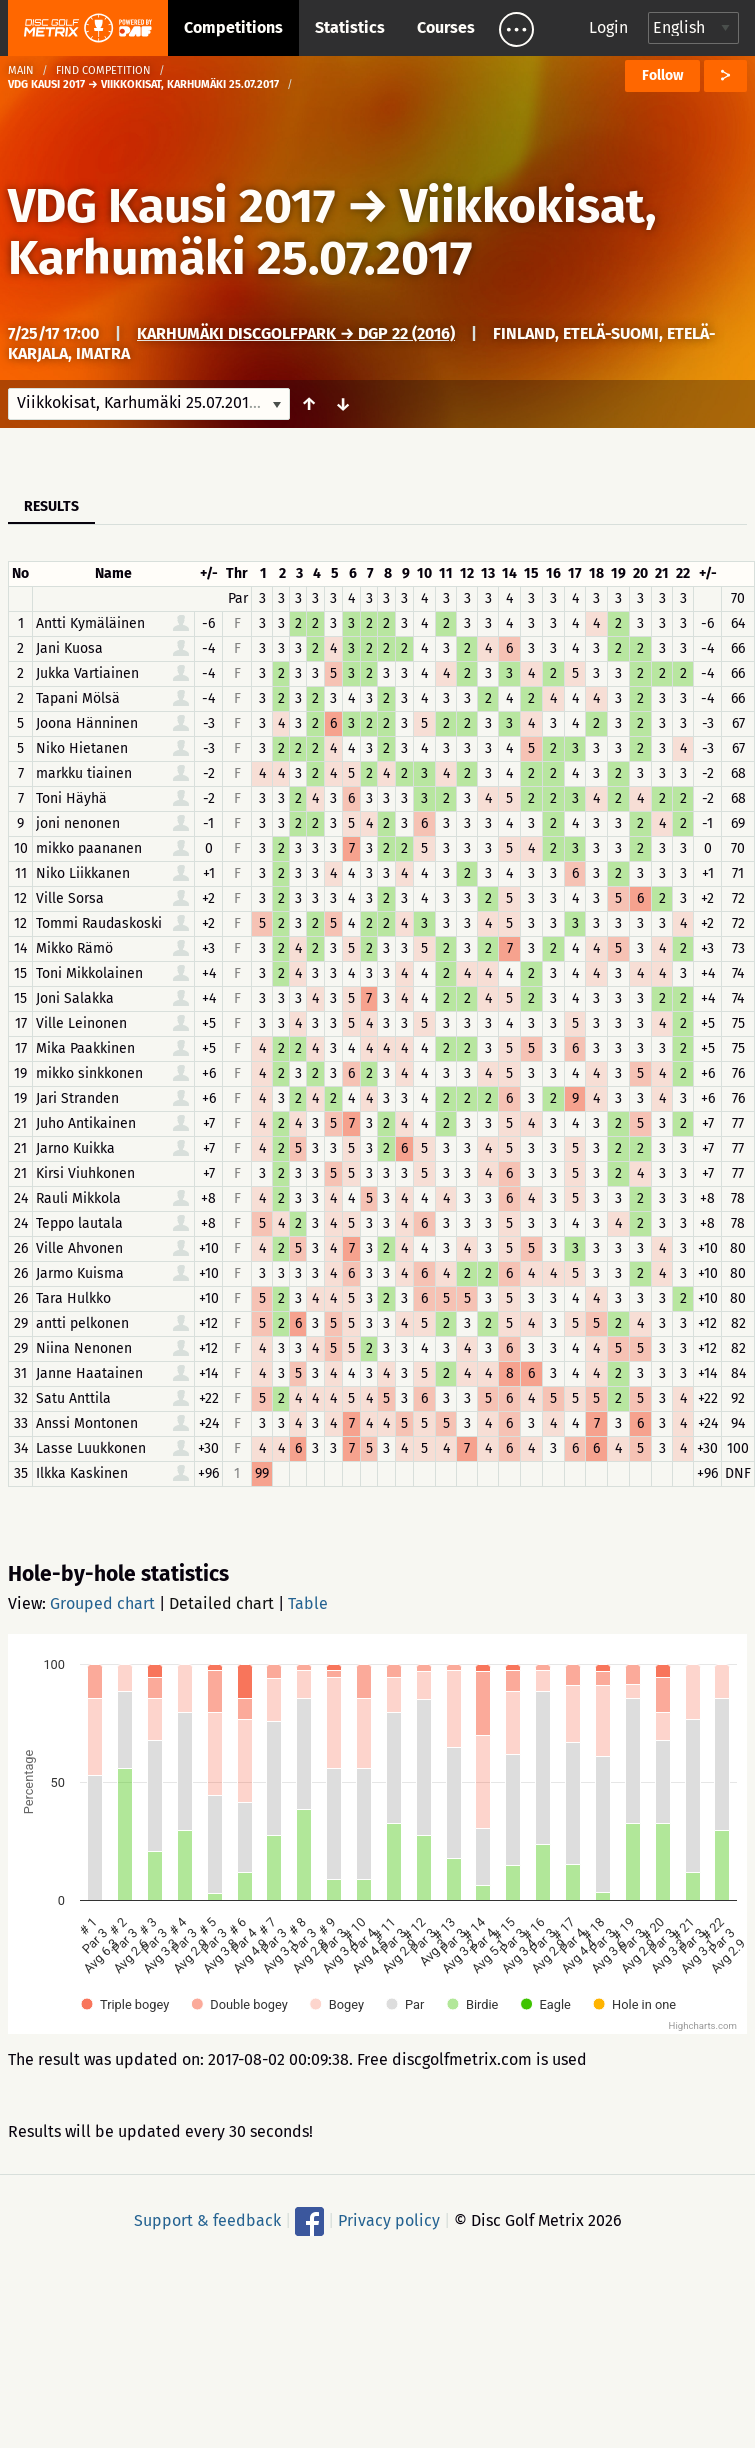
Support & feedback (207, 2220)
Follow (662, 75)
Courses (446, 27)
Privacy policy (389, 2220)
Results (51, 506)
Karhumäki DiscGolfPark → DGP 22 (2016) (296, 333)
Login (608, 27)
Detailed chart (221, 1603)
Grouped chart (102, 1603)
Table (308, 1603)
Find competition (103, 70)
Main (21, 70)
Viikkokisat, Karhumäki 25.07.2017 (332, 232)
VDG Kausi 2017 (171, 206)
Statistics (350, 27)
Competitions (233, 27)
